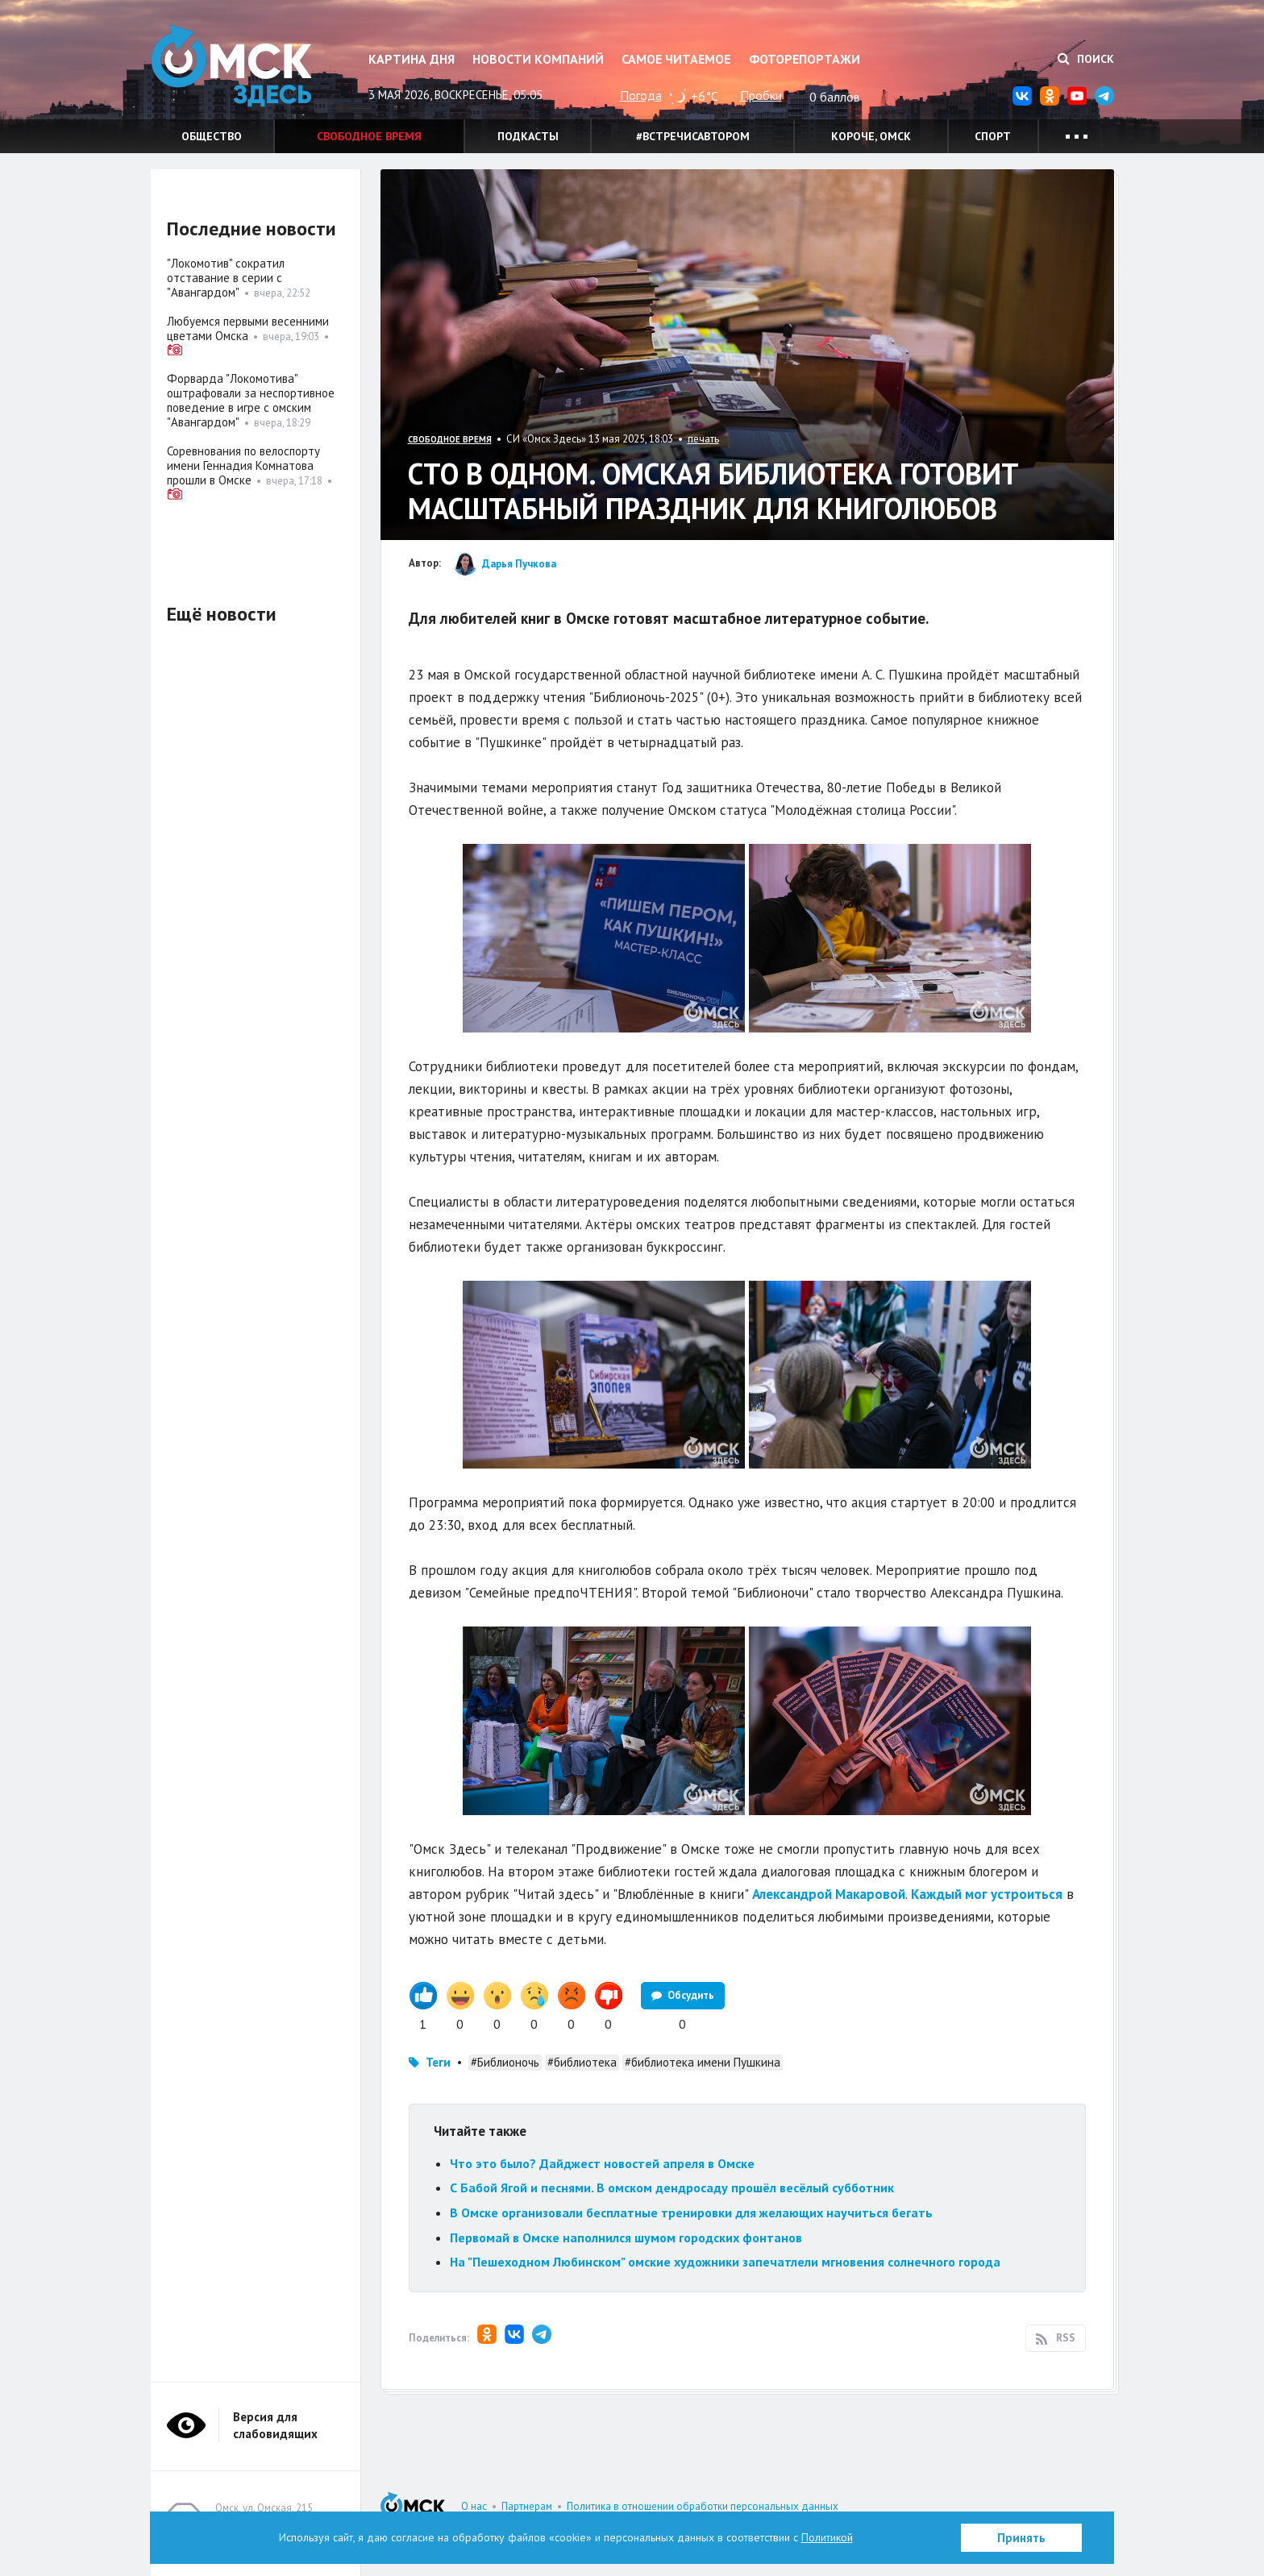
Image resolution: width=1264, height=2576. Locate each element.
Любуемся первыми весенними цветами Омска (248, 328)
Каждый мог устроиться (986, 1894)
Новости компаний (538, 59)
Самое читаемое (676, 59)
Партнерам (526, 2506)
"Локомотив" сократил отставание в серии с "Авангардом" (226, 278)
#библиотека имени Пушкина (702, 2062)
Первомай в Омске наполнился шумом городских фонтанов (626, 2237)
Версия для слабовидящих (275, 2425)
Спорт (993, 136)
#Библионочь (505, 2062)
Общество (211, 136)
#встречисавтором (693, 136)
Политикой (827, 2537)
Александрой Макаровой (828, 1894)
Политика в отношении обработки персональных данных (702, 2506)
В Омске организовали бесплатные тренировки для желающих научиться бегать (691, 2212)
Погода (641, 95)
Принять (1021, 2537)
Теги (438, 2062)
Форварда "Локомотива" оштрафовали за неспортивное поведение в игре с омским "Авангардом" (251, 400)
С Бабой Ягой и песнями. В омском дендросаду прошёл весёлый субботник (672, 2187)
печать (703, 439)
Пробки (761, 95)
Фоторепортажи (804, 59)
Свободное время (369, 136)
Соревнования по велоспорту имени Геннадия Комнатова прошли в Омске (243, 465)
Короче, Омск (871, 136)
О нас (474, 2506)
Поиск (1086, 59)
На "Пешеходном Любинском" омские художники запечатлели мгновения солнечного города (725, 2262)
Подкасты (528, 136)
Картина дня (411, 59)
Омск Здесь (231, 65)
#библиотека (582, 2062)
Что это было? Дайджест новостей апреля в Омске (602, 2163)
